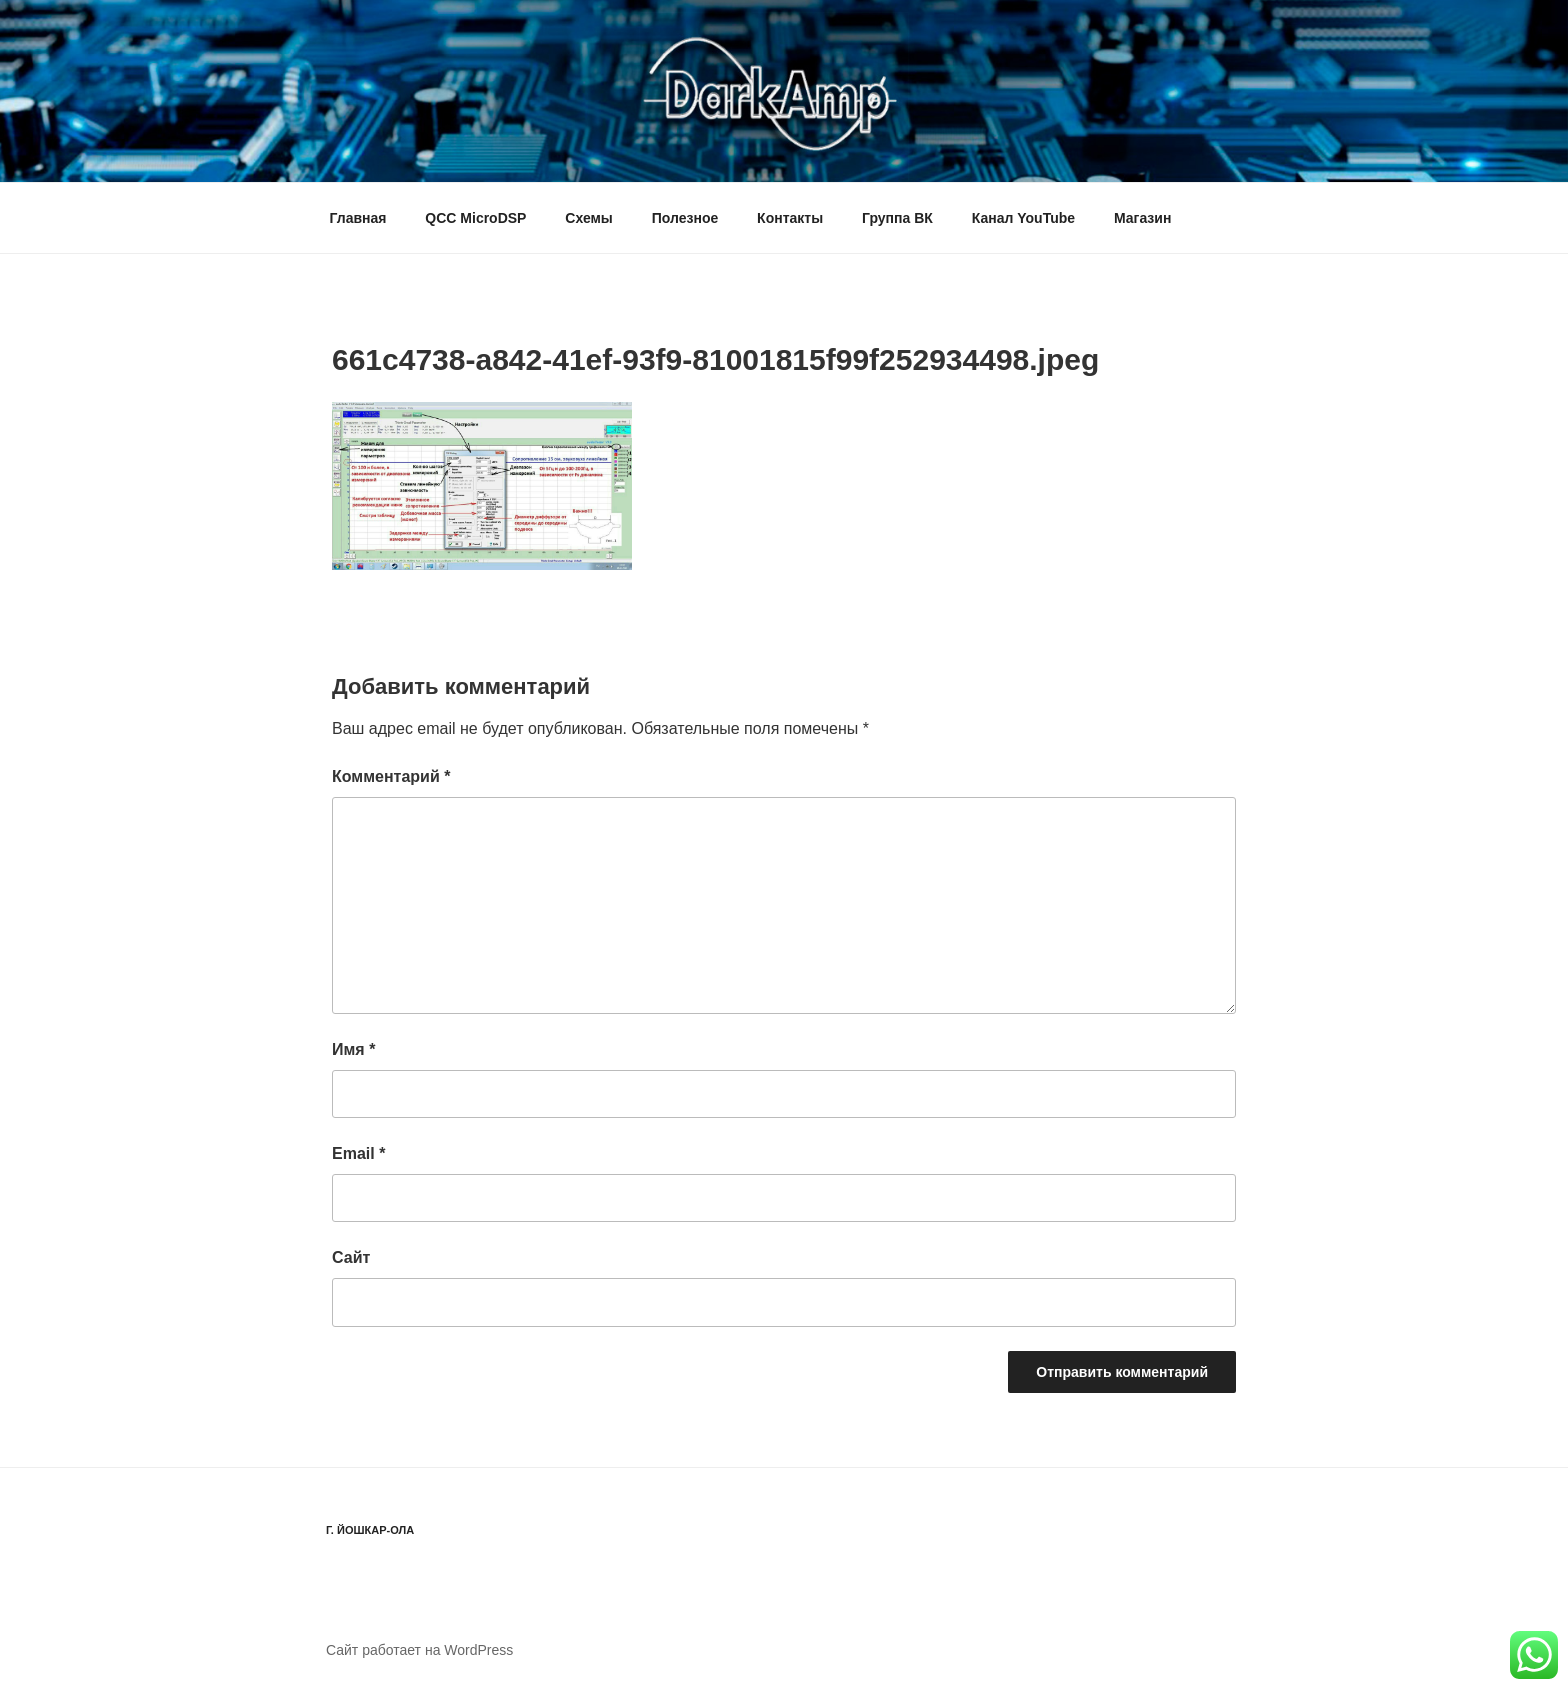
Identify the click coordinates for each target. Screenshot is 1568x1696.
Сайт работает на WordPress (419, 1650)
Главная (358, 218)
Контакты (790, 218)
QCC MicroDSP (475, 218)
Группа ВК (897, 218)
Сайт (351, 1257)
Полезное (685, 218)
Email (358, 1153)
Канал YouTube (1023, 218)
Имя (353, 1049)
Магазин (1142, 218)
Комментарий (391, 776)
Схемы (588, 218)
